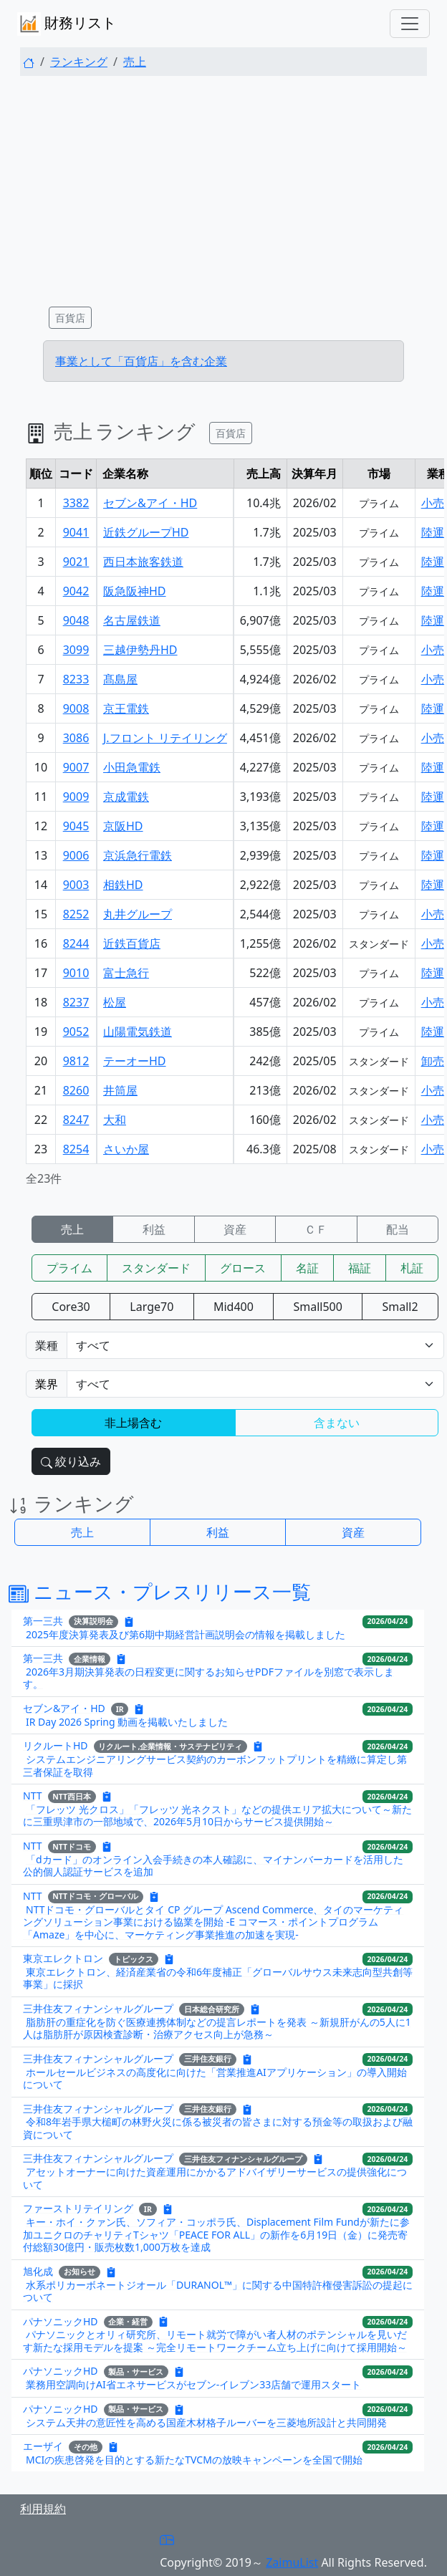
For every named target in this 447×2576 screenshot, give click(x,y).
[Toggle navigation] (410, 23)
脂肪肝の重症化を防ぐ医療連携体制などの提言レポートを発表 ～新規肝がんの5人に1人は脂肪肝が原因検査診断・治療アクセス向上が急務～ (217, 2028)
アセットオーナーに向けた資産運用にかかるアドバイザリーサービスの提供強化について (215, 2178)
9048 (76, 620)
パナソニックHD (60, 2320)
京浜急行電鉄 (137, 855)
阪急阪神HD (134, 591)
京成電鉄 (126, 796)
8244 (76, 943)
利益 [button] (217, 1532)
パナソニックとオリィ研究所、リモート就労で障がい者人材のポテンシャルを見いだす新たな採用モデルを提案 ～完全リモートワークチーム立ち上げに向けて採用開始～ (215, 2340)
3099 (76, 650)
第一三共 (43, 1620)
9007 (76, 767)
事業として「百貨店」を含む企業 (141, 361)
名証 (307, 1268)
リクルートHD (55, 1745)
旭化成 (38, 2270)
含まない (337, 1423)
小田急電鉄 (131, 767)
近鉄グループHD (146, 532)
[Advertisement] (223, 187)
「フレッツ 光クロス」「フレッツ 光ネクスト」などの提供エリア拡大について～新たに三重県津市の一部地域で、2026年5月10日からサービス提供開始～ (217, 1815)
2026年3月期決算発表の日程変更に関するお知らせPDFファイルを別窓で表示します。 (208, 1678)
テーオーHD (134, 1061)
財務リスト (66, 24)
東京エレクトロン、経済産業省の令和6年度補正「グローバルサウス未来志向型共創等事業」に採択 (218, 1978)
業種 (46, 1345)
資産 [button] (353, 1532)
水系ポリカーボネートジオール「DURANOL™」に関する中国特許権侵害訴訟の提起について (218, 2291)
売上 (134, 61)
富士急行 (126, 973)
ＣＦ (315, 1229)
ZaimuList (292, 2562)
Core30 (71, 1307)
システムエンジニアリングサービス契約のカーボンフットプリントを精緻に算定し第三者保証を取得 (215, 1765)
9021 (76, 561)
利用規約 (43, 2509)
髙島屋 (120, 679)
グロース (243, 1268)
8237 (76, 1002)
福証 (359, 1268)
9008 (76, 708)
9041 (76, 532)
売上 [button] (82, 1532)
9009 (76, 796)
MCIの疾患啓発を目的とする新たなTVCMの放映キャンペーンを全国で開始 (194, 2459)
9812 (76, 1061)
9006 (76, 855)
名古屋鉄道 (131, 620)
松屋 (114, 1002)
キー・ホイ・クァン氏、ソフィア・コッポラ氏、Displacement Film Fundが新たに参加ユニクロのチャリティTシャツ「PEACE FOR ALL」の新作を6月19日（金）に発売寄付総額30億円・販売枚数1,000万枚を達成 (216, 2234)
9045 (76, 826)
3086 (76, 738)
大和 (114, 1120)
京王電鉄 (126, 708)
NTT (32, 1795)
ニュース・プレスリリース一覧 (160, 1591)
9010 (76, 973)
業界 (46, 1384)
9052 (76, 1031)
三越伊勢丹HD (140, 650)
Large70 (151, 1307)
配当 (397, 1229)
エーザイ (43, 2446)
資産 (235, 1229)
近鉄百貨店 (131, 943)
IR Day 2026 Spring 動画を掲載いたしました (127, 1722)
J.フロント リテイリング (165, 738)
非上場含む (133, 1423)
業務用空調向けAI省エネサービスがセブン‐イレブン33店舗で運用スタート (193, 2384)
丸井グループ (137, 914)
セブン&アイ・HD (150, 503)
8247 (76, 1120)
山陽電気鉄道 (137, 1031)
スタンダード (156, 1268)
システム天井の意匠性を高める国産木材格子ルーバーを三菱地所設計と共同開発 (206, 2422)
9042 (76, 591)
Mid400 (233, 1307)
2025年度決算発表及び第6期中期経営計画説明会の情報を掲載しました (185, 1634)
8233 (76, 679)
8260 (76, 1090)
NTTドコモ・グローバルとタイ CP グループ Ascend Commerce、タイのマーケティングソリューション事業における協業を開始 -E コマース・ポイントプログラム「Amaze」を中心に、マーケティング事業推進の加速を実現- (213, 1922)
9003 (76, 885)
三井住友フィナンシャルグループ (98, 2008)
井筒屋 (120, 1090)
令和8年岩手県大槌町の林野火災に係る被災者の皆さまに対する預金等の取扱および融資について (218, 2128)
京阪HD (123, 826)
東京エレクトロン (63, 1958)
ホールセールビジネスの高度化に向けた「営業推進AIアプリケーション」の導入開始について (215, 2078)
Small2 (400, 1307)
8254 (76, 1149)
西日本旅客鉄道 (143, 561)
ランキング (78, 61)
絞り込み (71, 1461)
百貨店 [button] (70, 318)
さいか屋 (126, 1149)
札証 (411, 1268)
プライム (69, 1268)
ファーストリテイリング (78, 2208)
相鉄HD (123, 885)
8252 (76, 914)
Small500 (317, 1307)
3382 (76, 503)
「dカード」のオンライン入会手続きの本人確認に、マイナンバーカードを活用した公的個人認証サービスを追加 (213, 1865)
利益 (154, 1229)
